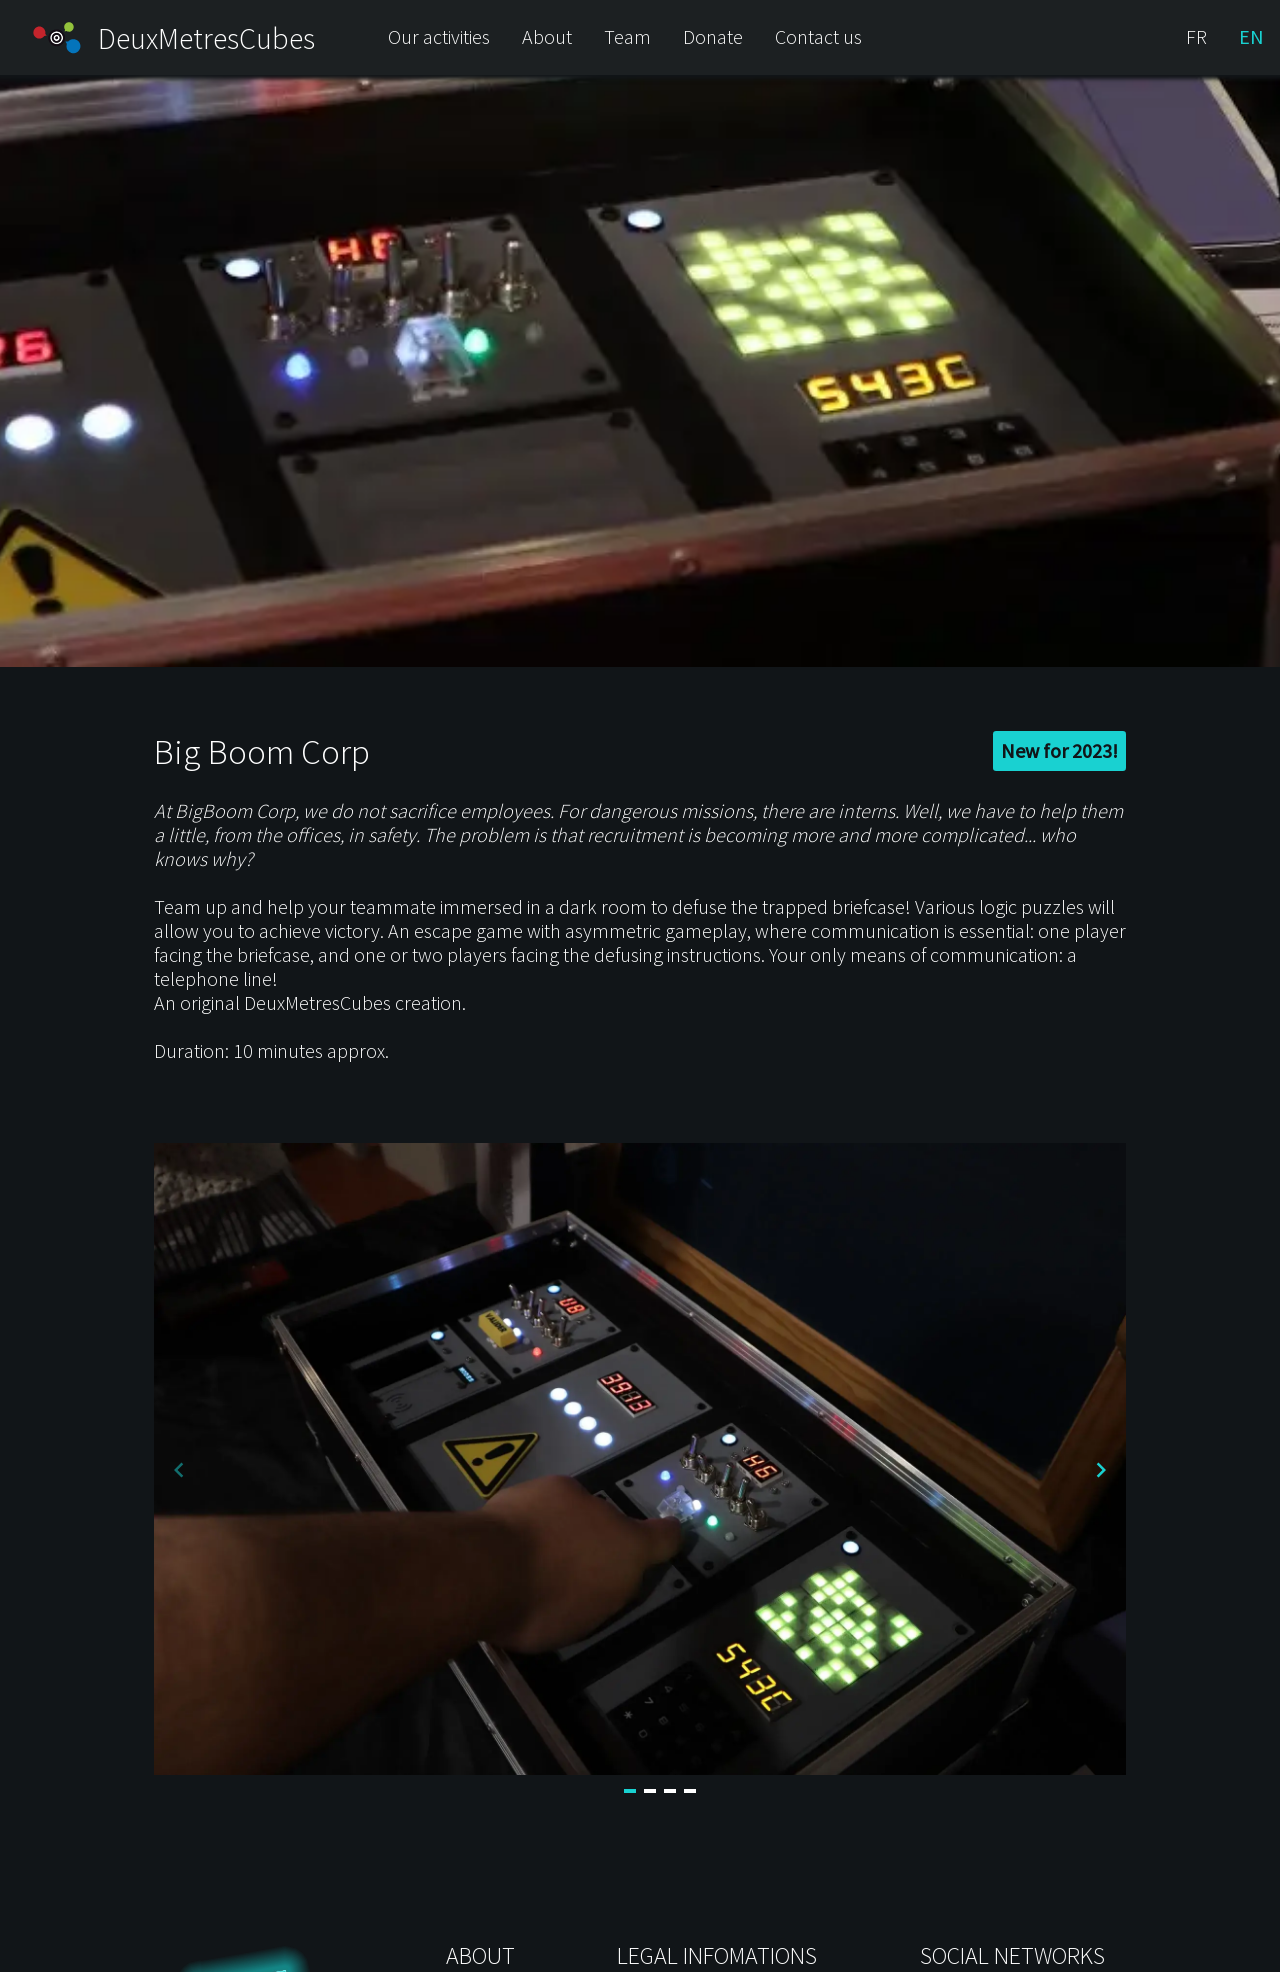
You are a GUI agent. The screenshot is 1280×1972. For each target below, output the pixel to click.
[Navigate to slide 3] (670, 1791)
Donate (713, 36)
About (547, 36)
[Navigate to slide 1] (630, 1791)
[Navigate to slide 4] (690, 1791)
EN (1251, 36)
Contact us (818, 36)
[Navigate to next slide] (1101, 1470)
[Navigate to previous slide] (179, 1470)
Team (627, 36)
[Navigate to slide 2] (650, 1791)
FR (1196, 36)
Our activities (439, 36)
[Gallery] (640, 1470)
